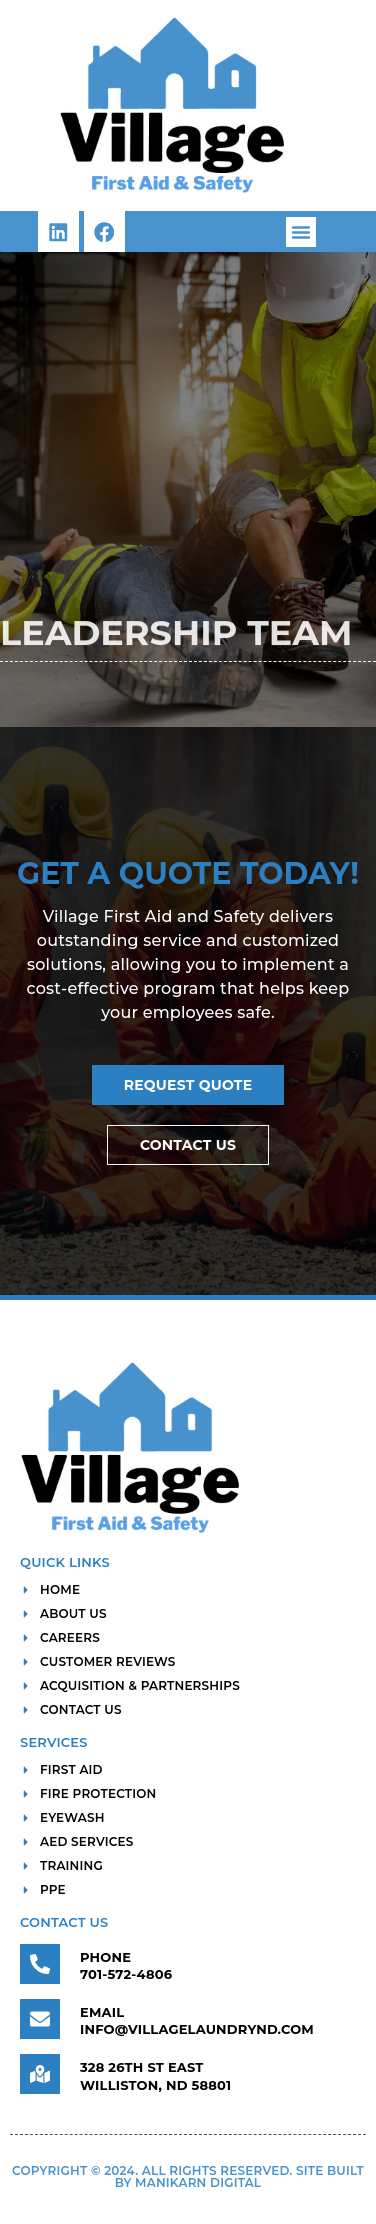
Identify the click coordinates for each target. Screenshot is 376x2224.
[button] (301, 232)
